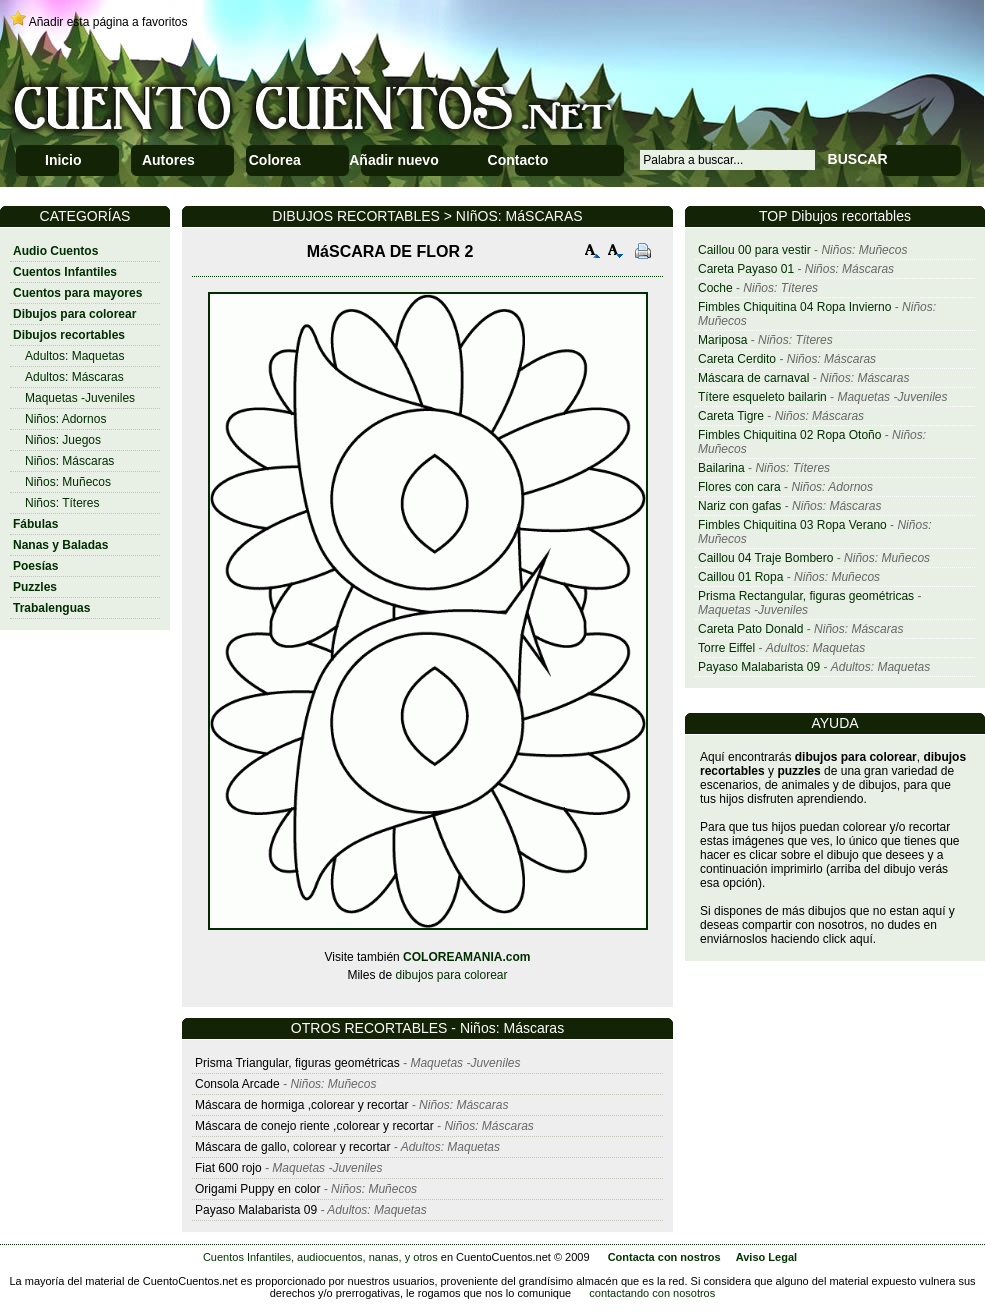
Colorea (275, 160)
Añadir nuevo (393, 160)
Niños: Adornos (65, 419)
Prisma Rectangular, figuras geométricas (806, 596)
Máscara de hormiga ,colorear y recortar (301, 1105)
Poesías (35, 566)
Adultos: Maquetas (74, 356)
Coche (715, 288)
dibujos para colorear (451, 975)
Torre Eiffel (726, 648)
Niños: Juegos (63, 440)
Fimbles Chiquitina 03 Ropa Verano (792, 525)
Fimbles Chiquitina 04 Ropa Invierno (794, 307)
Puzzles (35, 587)
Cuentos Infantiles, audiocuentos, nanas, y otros (320, 1257)
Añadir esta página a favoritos (108, 22)
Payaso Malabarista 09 (759, 667)
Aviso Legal (766, 1257)
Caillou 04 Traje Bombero (765, 558)
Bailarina (721, 468)
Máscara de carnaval (753, 378)
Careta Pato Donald (750, 629)
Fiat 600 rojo (228, 1168)
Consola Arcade (237, 1084)
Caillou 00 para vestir (754, 250)
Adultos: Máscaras (74, 377)
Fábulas (35, 524)
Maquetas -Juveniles (80, 398)
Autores (168, 160)
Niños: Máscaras (69, 461)
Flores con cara (739, 487)
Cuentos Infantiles (65, 272)
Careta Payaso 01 (746, 269)
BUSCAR (858, 159)
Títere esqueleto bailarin (762, 397)
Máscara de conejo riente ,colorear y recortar (314, 1126)
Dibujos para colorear (74, 314)
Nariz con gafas (739, 506)
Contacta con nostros (664, 1257)
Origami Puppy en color (257, 1189)
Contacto (518, 160)
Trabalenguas (51, 608)
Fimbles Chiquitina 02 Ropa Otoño (789, 435)
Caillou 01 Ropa (740, 577)
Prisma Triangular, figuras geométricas (297, 1063)
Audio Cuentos (55, 251)
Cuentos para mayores (77, 293)
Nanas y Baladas (60, 545)
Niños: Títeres (62, 503)
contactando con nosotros (652, 1293)
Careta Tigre (731, 416)
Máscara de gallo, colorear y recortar (292, 1147)
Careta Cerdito (737, 359)
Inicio (63, 160)
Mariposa (722, 340)
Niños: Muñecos (68, 482)
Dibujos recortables (69, 335)
